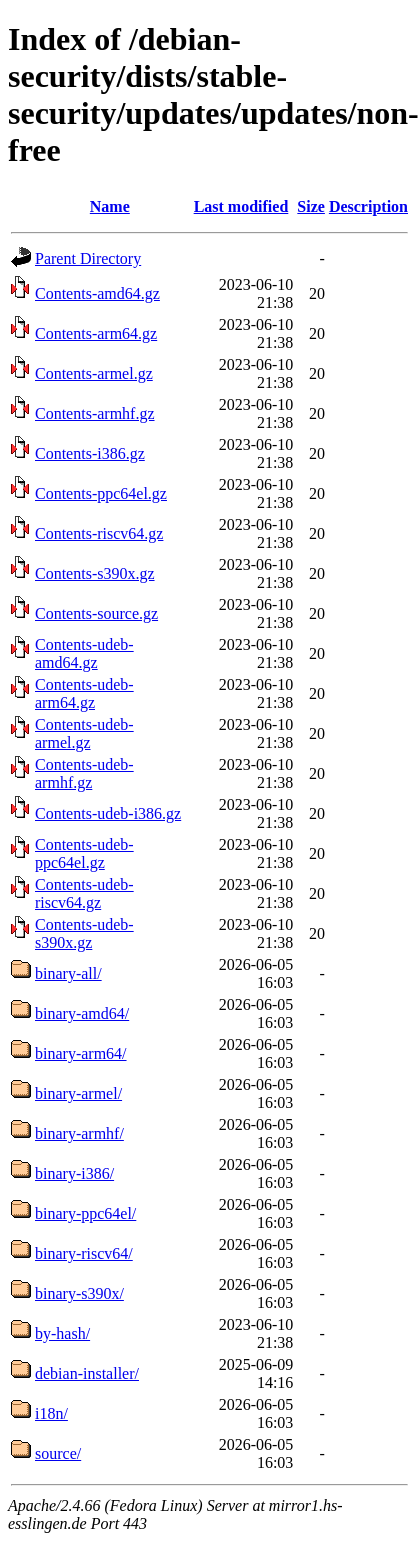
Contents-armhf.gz (95, 413)
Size (311, 206)
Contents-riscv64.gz (99, 533)
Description (368, 206)
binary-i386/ (74, 1173)
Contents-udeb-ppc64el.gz (84, 853)
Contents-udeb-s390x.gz (84, 933)
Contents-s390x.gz (95, 573)
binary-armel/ (78, 1093)
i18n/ (51, 1413)
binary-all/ (68, 973)
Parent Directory (88, 258)
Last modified (241, 206)
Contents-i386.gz (90, 453)
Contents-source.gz (96, 613)
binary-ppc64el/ (85, 1213)
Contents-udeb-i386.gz (108, 813)
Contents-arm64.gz (96, 333)
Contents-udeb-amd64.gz (84, 653)
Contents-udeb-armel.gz (84, 733)
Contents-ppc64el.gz (101, 493)
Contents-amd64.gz (97, 293)
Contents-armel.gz (94, 373)
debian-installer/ (87, 1373)
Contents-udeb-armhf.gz (84, 773)
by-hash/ (62, 1333)
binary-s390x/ (79, 1293)
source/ (58, 1453)
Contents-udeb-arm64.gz (84, 693)
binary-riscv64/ (84, 1253)
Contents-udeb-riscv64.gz (84, 893)
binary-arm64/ (81, 1053)
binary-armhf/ (79, 1133)
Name (110, 206)
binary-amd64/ (82, 1013)
